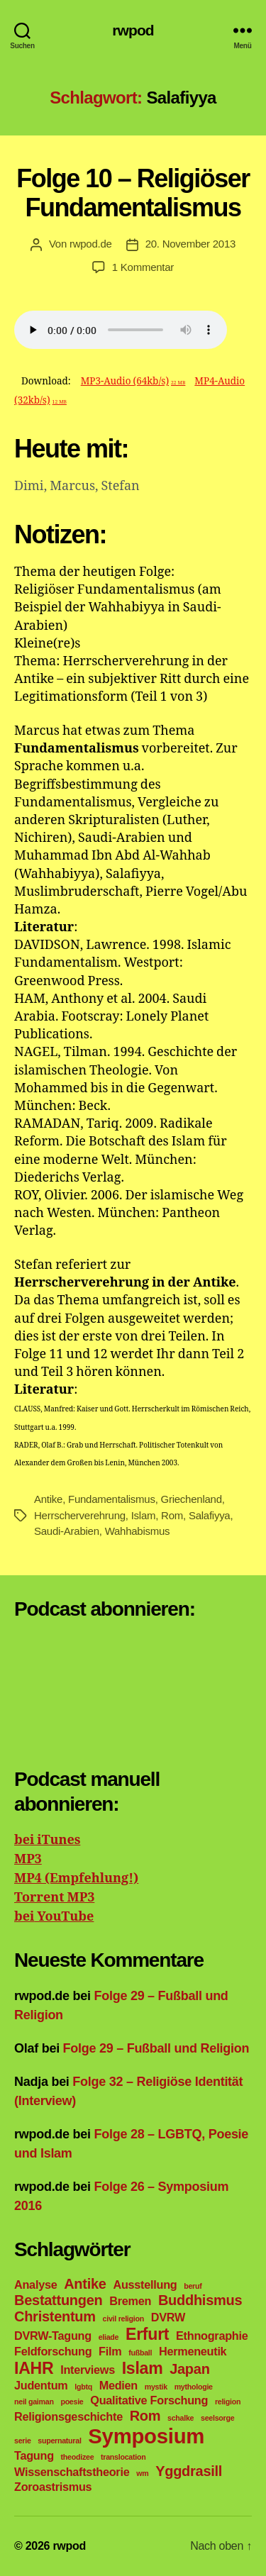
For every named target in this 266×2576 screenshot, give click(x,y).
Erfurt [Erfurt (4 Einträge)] (147, 2334)
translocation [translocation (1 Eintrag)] (123, 2457)
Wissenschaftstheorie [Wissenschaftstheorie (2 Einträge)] (71, 2471)
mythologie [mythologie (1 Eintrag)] (193, 2386)
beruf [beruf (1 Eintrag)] (192, 2286)
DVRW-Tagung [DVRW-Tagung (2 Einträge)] (53, 2335)
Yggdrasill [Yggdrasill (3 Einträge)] (188, 2471)
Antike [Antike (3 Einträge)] (85, 2284)
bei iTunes (47, 1840)
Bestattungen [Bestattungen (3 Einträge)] (58, 2300)
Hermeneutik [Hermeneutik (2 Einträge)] (192, 2351)
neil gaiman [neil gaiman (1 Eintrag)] (34, 2401)
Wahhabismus (137, 1531)
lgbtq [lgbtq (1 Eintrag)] (83, 2386)
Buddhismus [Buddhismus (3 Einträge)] (200, 2300)
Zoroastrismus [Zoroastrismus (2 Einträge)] (53, 2486)
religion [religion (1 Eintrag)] (227, 2401)
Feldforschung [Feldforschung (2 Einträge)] (53, 2351)
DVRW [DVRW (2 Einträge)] (168, 2317)
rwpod (133, 30)
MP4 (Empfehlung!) (76, 1878)
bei (24, 1917)
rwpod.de (91, 244)
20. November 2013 (190, 244)
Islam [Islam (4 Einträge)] (142, 2368)
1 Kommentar (143, 267)
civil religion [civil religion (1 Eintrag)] (123, 2318)
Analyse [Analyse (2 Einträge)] (35, 2284)
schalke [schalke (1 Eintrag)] (180, 2418)
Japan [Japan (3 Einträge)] (189, 2369)
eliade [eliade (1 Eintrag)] (109, 2337)
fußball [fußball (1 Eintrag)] (140, 2352)
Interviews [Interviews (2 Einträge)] (87, 2369)
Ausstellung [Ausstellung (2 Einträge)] (145, 2284)
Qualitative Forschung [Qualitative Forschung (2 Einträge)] (149, 2400)
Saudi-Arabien (66, 1531)
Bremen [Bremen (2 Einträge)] (130, 2300)
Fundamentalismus (111, 1499)
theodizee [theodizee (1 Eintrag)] (77, 2457)
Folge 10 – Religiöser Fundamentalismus (133, 193)
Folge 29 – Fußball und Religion (156, 2048)
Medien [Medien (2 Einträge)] (118, 2385)
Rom (172, 1515)
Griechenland (191, 1499)
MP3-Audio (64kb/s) (133, 381)
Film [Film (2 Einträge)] (110, 2351)
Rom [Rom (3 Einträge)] (145, 2416)
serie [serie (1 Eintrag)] (22, 2440)
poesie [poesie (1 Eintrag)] (71, 2401)
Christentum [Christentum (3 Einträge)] (55, 2316)
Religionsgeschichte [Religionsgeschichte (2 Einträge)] (68, 2416)
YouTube (64, 1917)
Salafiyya (210, 1515)
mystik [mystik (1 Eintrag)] (156, 2386)
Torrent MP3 (54, 1897)
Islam (143, 1515)
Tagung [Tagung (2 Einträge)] (34, 2455)
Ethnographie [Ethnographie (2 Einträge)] (212, 2335)
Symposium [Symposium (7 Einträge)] (146, 2436)
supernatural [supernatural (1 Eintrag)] (59, 2440)
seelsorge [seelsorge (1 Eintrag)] (217, 2418)
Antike (48, 1499)
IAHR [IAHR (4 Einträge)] (33, 2368)
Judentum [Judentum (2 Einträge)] (40, 2385)
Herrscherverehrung (80, 1515)
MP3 (28, 1859)
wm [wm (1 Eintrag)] (142, 2473)
